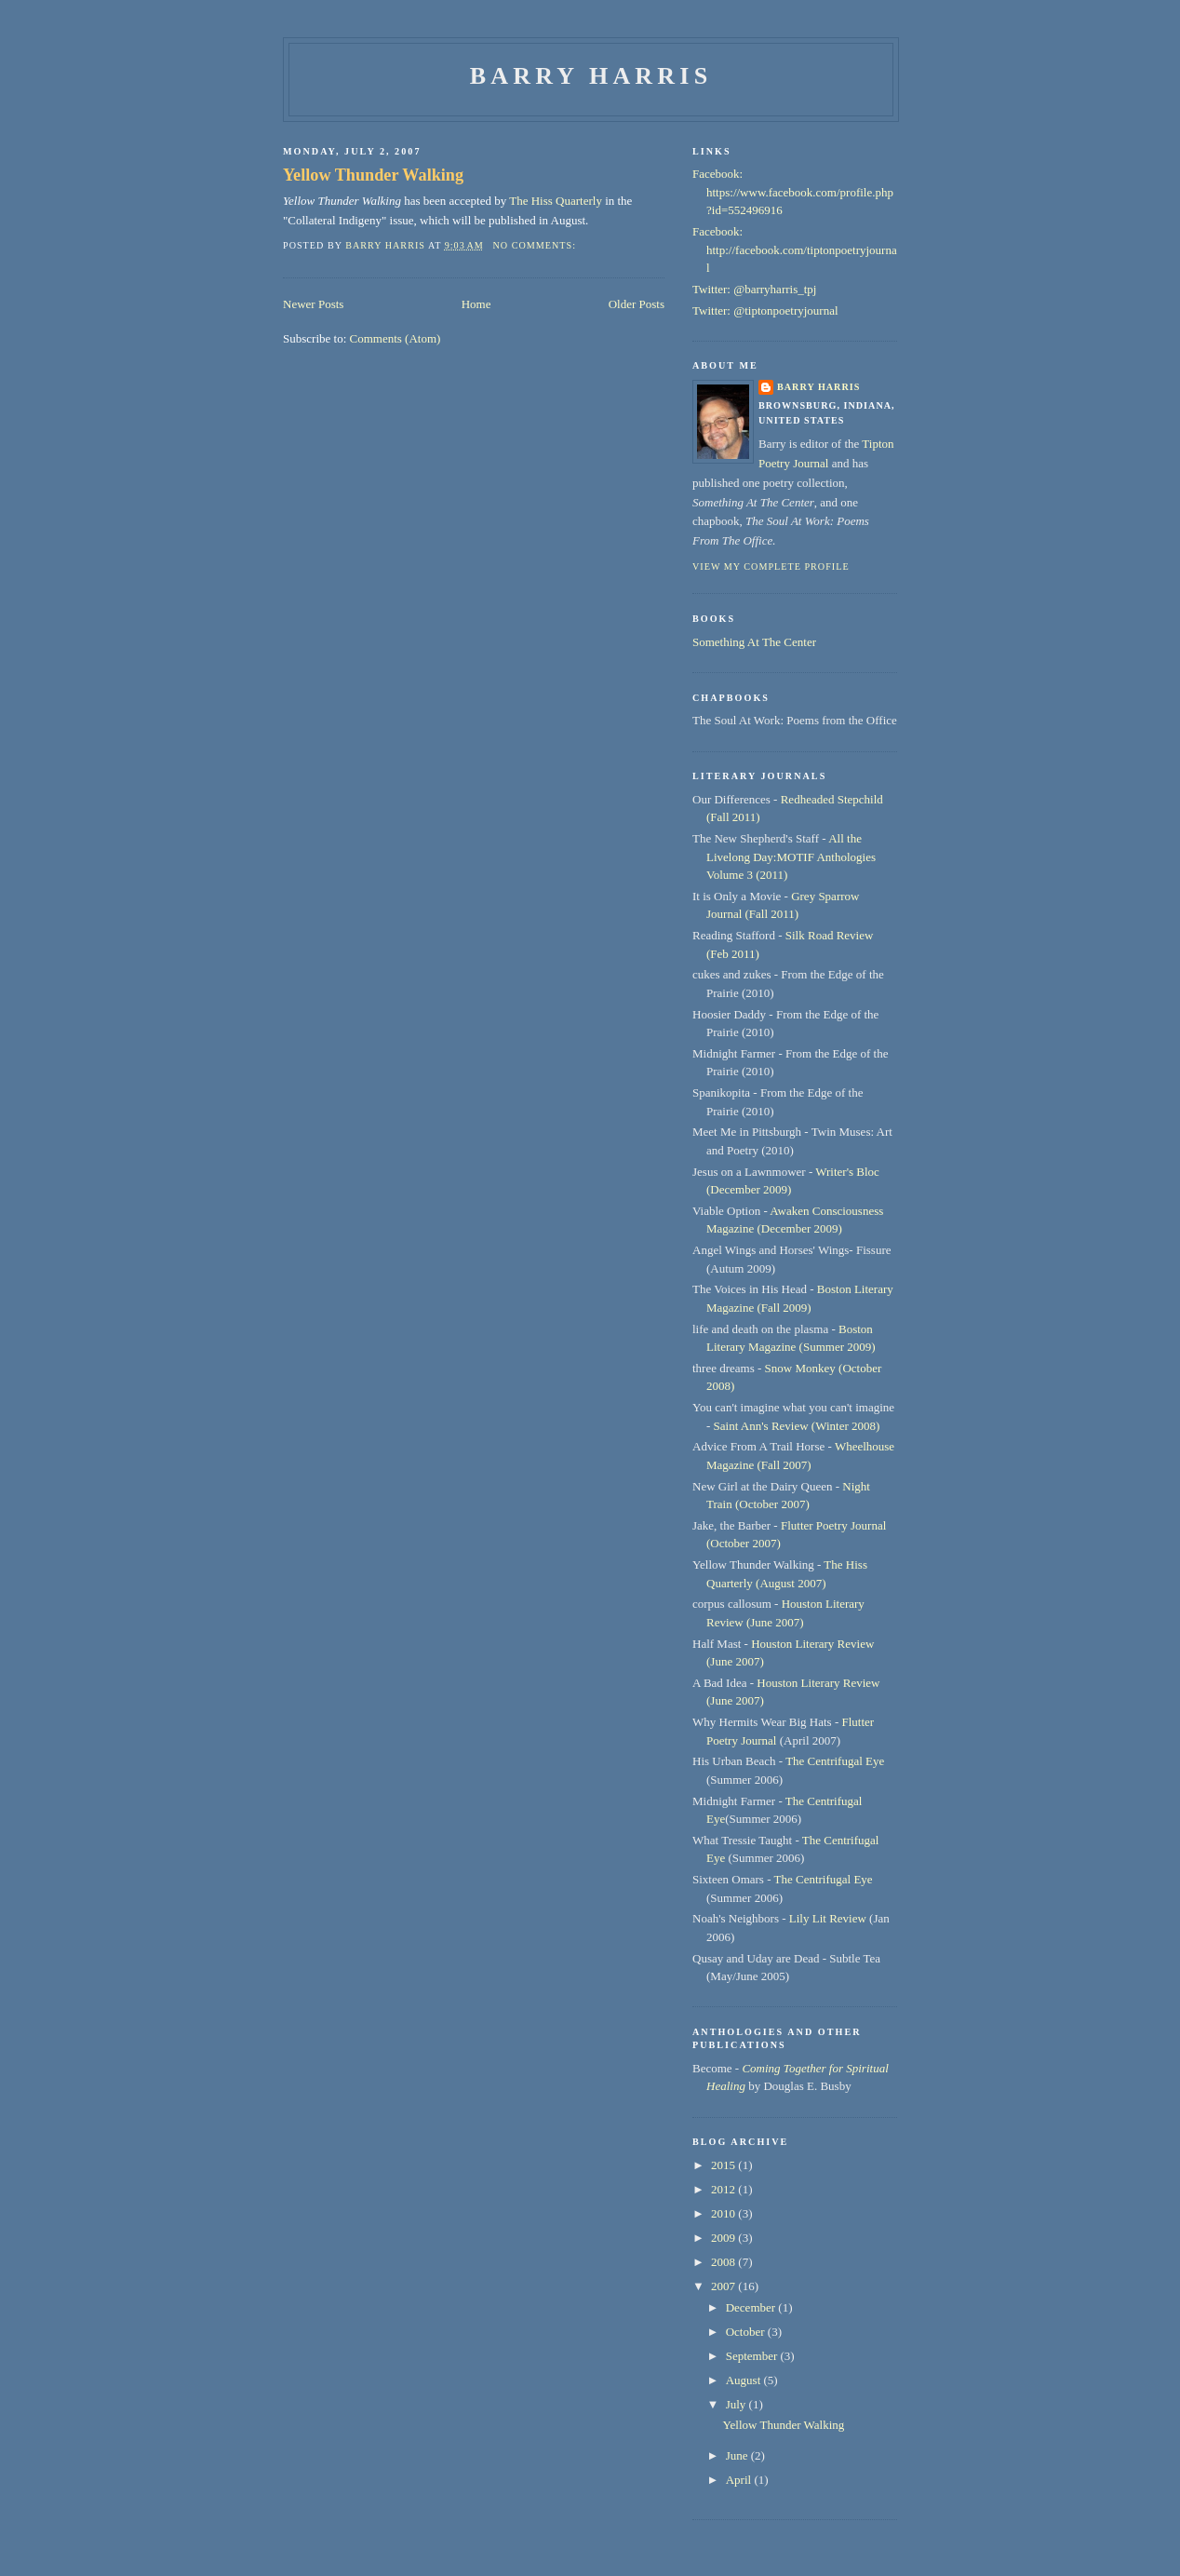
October (747, 2332)
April (740, 2480)
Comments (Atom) (395, 338)
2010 (724, 2213)
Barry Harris (591, 75)
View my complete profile (771, 566)
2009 (724, 2238)
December (752, 2307)
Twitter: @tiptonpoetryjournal (765, 310)
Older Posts (636, 304)
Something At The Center (754, 642)
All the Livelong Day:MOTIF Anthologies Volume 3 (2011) (791, 856)
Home (476, 304)
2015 (724, 2165)
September (753, 2356)
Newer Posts (313, 304)
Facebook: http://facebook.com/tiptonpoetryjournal (794, 249)
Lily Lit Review (827, 1918)
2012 (724, 2189)
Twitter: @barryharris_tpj (754, 289)
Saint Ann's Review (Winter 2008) (797, 1426)
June (738, 2455)
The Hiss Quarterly (555, 201)
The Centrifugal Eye (834, 1761)
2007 (724, 2286)
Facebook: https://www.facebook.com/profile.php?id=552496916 (792, 192)
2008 (724, 2262)
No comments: (535, 245)
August (745, 2380)
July (737, 2404)
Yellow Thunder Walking (373, 175)
